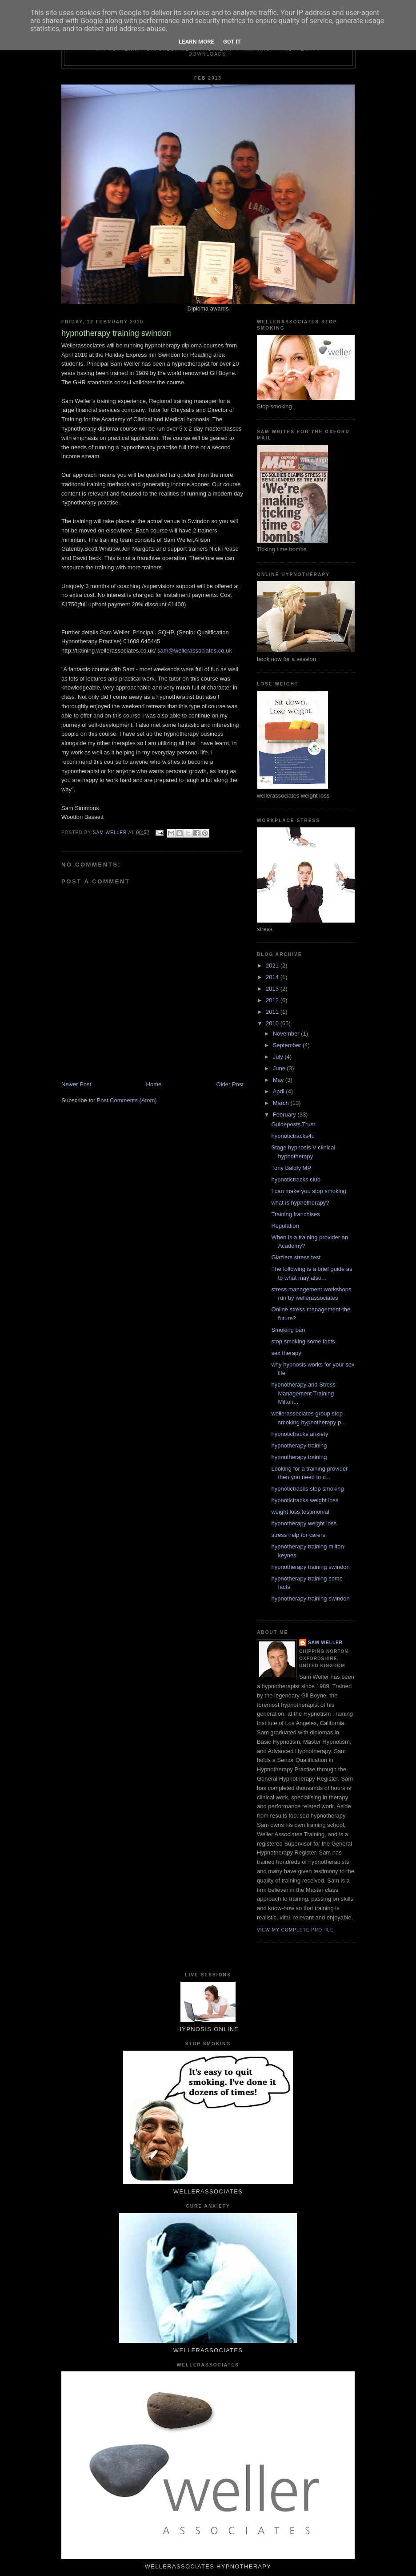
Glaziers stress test (295, 1257)
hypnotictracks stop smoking (307, 1488)
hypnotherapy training (299, 1445)
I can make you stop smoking (308, 1191)
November (287, 1033)
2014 (273, 977)
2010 (273, 1023)
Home (154, 1084)
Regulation (285, 1225)
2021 (273, 965)
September (288, 1045)
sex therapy (286, 1353)
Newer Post (76, 1084)
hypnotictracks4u (293, 1136)
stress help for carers (298, 1535)
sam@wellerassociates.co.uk (194, 650)
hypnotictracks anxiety (299, 1434)
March (282, 1103)
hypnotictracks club (295, 1179)
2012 (273, 1000)
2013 (273, 988)
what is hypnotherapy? (300, 1202)
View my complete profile (295, 1929)
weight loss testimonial (300, 1511)
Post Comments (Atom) (127, 1100)
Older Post (230, 1084)
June (280, 1068)
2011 (273, 1011)
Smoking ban (288, 1329)
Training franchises (295, 1214)
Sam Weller (325, 1642)
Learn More (196, 41)
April (279, 1091)
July (279, 1056)
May (279, 1079)
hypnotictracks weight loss (304, 1500)
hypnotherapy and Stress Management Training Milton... (303, 1393)
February (285, 1114)
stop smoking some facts (303, 1341)
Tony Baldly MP (291, 1168)
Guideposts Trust (293, 1124)
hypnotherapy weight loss (303, 1523)
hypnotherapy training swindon (310, 1567)
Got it (232, 41)
